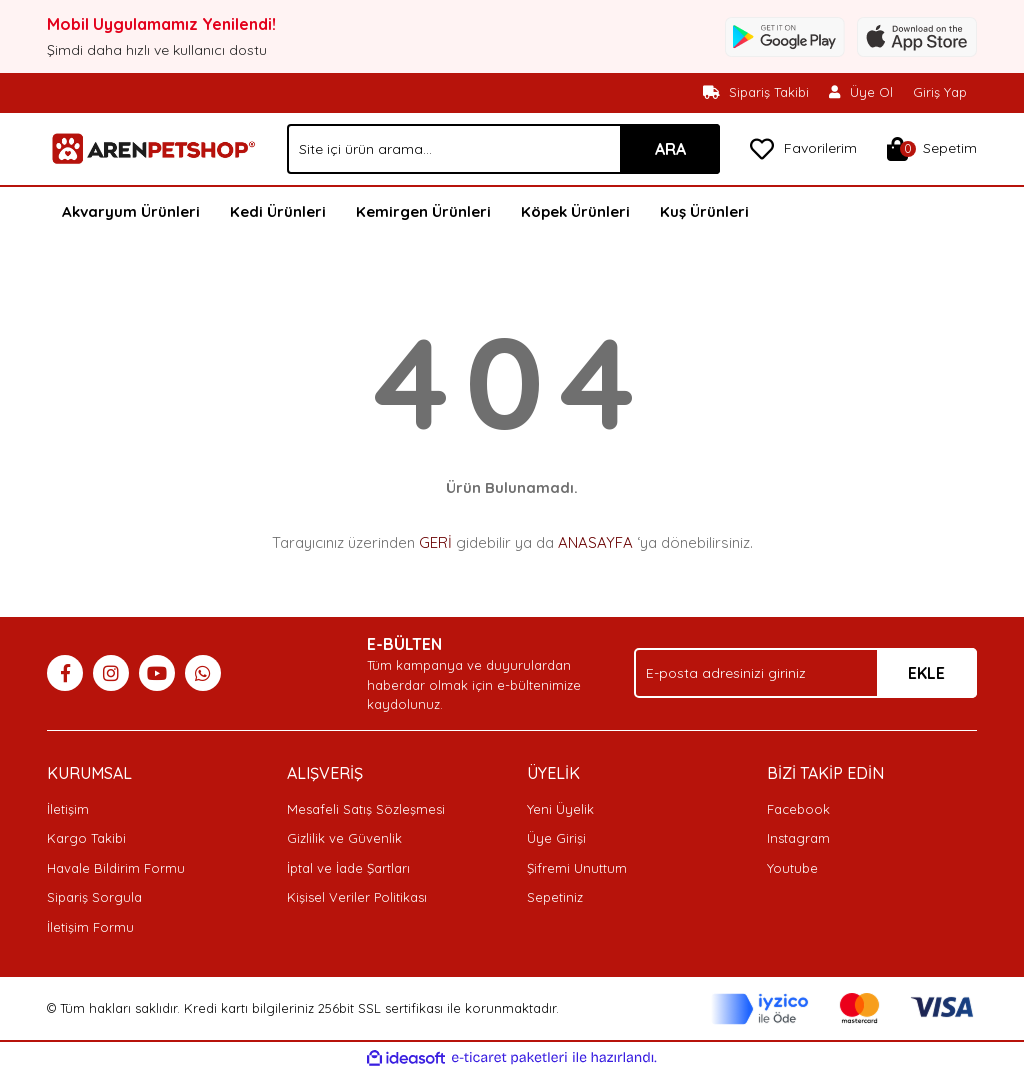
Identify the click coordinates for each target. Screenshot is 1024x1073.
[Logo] (152, 147)
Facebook (798, 809)
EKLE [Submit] (926, 673)
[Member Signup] (861, 93)
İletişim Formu (90, 927)
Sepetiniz (555, 897)
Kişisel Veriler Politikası (357, 897)
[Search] (503, 149)
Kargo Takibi (86, 838)
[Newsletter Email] (805, 673)
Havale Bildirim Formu (116, 868)
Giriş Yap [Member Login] (940, 92)
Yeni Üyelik (560, 809)
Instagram (798, 838)
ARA (670, 149)
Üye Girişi (556, 838)
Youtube (792, 868)
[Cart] (932, 149)
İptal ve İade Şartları (348, 868)
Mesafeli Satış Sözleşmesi (366, 809)
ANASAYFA (595, 542)
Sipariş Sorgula (94, 897)
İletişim (68, 809)
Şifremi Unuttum (577, 868)
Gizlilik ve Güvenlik (344, 838)
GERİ (435, 542)
